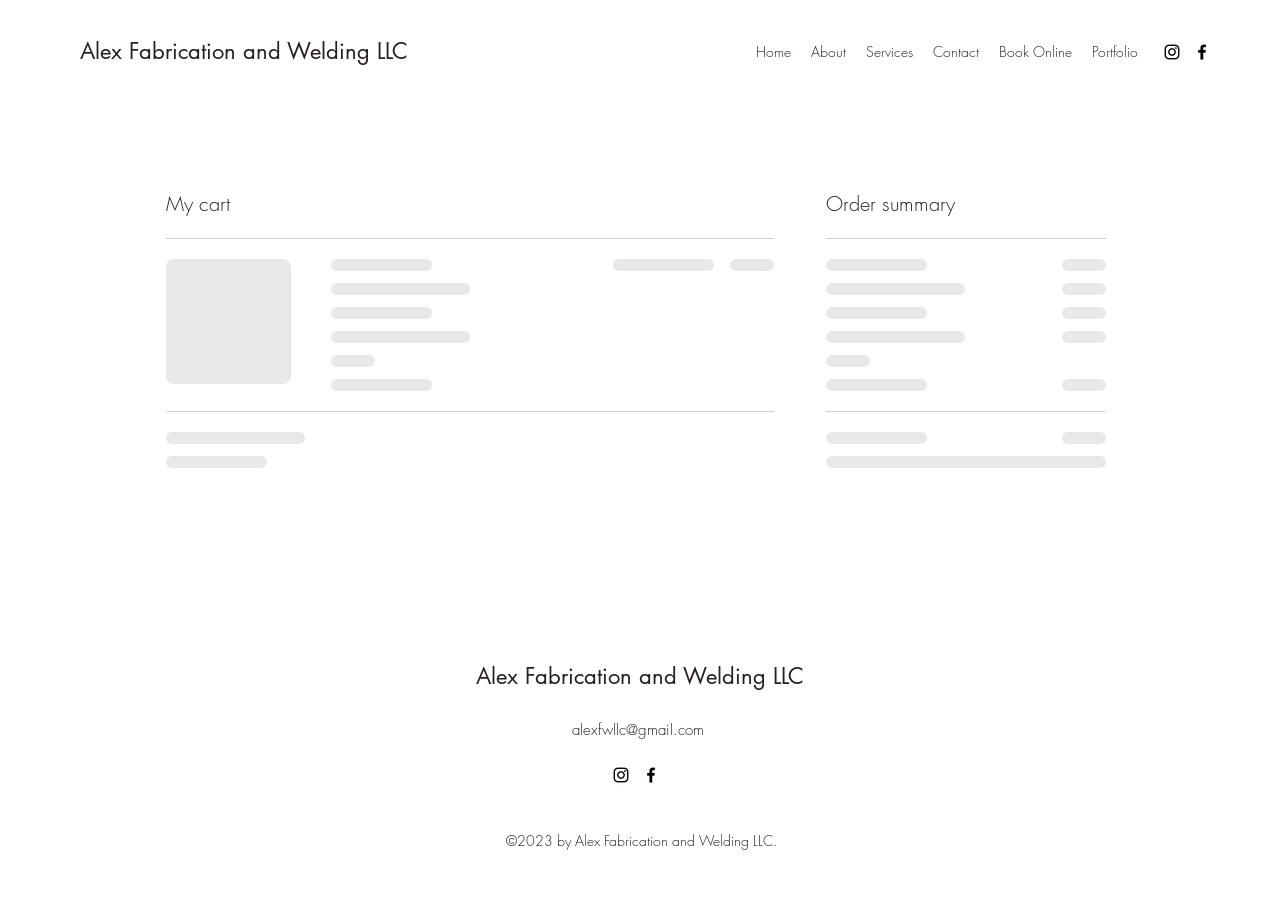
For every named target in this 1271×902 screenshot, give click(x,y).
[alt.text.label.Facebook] (1202, 52)
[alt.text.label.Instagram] (1172, 52)
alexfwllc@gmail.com (638, 730)
